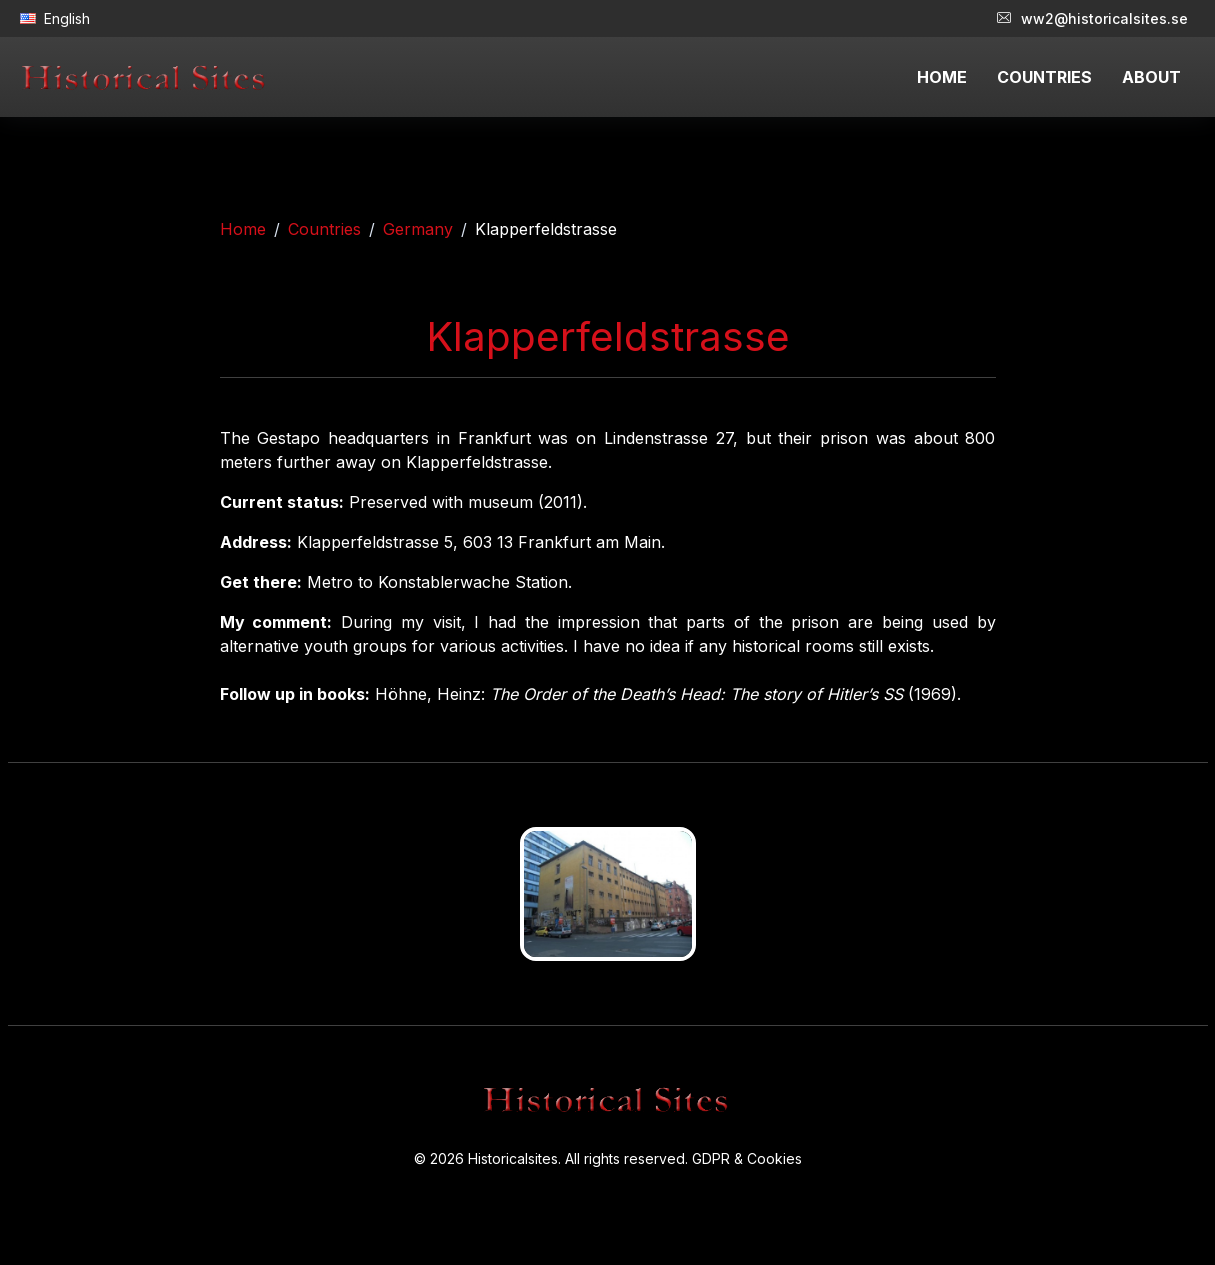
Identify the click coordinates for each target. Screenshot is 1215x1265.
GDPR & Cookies (747, 1158)
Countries (324, 229)
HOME (942, 77)
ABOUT (1151, 77)
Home (243, 229)
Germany (418, 229)
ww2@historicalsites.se (1092, 18)
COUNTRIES (1044, 77)
